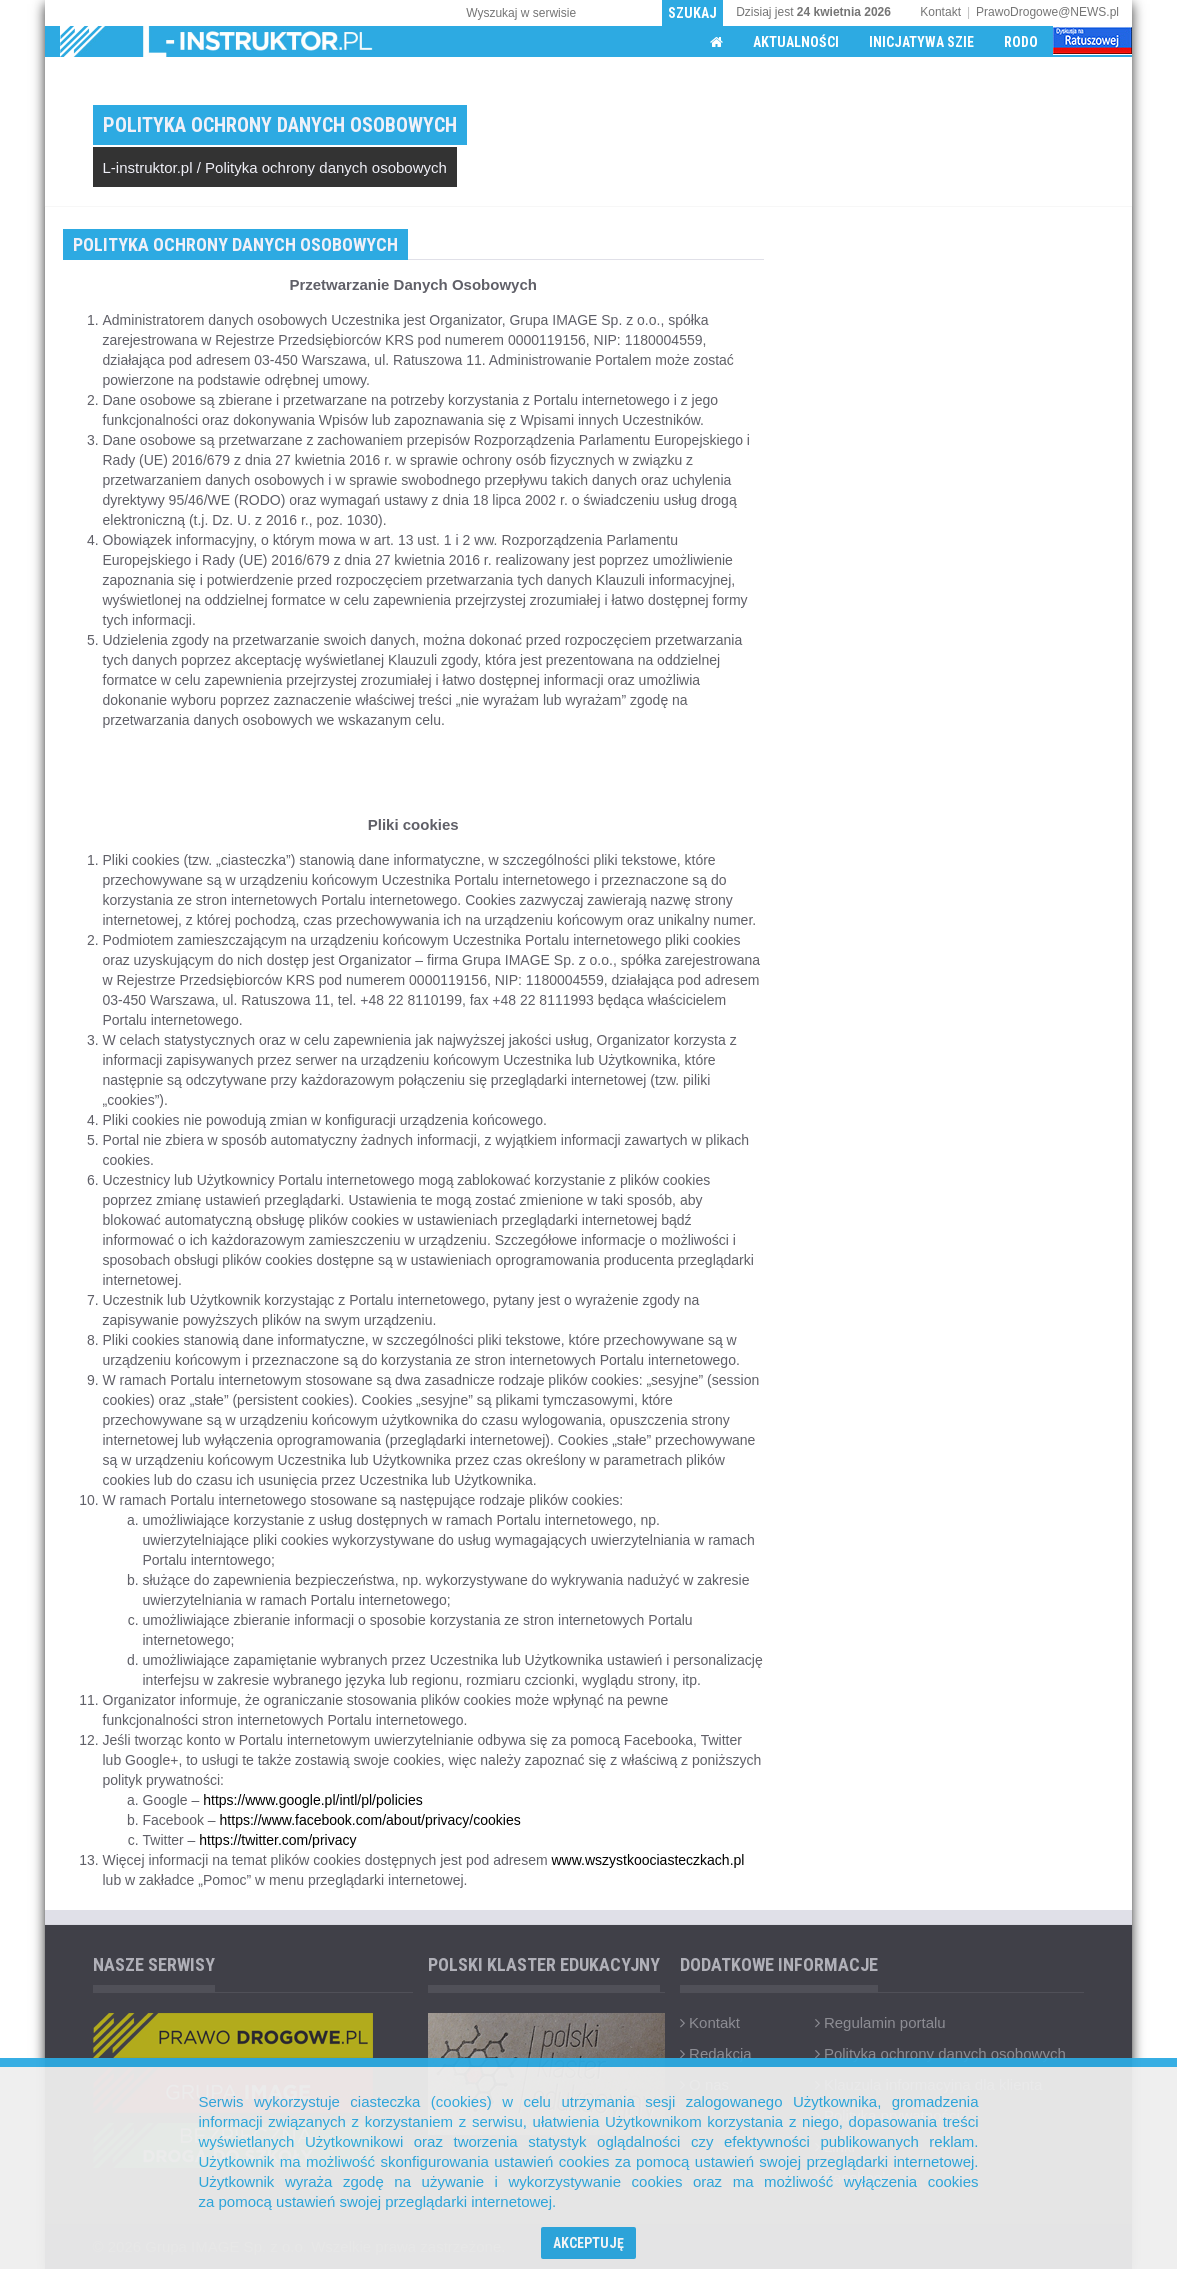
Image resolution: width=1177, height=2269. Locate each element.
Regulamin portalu (880, 2022)
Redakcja (716, 2053)
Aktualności (796, 42)
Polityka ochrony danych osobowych (326, 167)
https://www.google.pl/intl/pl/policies (312, 1800)
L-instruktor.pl (148, 167)
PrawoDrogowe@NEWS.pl (1047, 12)
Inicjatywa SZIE (921, 42)
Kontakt (940, 12)
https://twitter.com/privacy (277, 1840)
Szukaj (692, 13)
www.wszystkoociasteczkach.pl (647, 1860)
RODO (1021, 42)
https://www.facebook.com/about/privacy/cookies (370, 1820)
